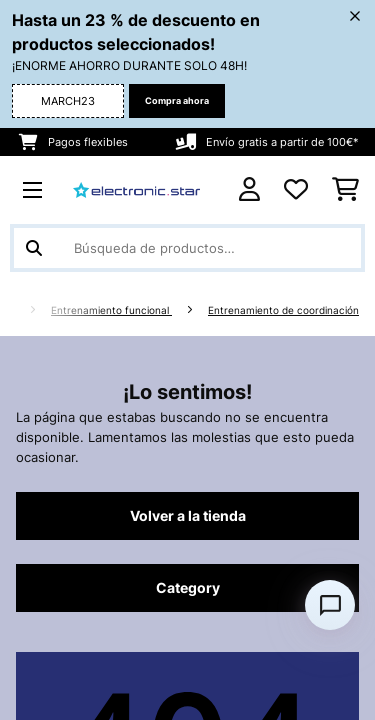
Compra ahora (177, 100)
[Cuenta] (249, 189)
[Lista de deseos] (296, 190)
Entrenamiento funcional (111, 310)
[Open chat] (330, 605)
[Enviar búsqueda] (34, 248)
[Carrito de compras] (345, 190)
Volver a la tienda (188, 516)
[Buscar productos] (187, 248)
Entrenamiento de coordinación (283, 310)
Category (188, 588)
